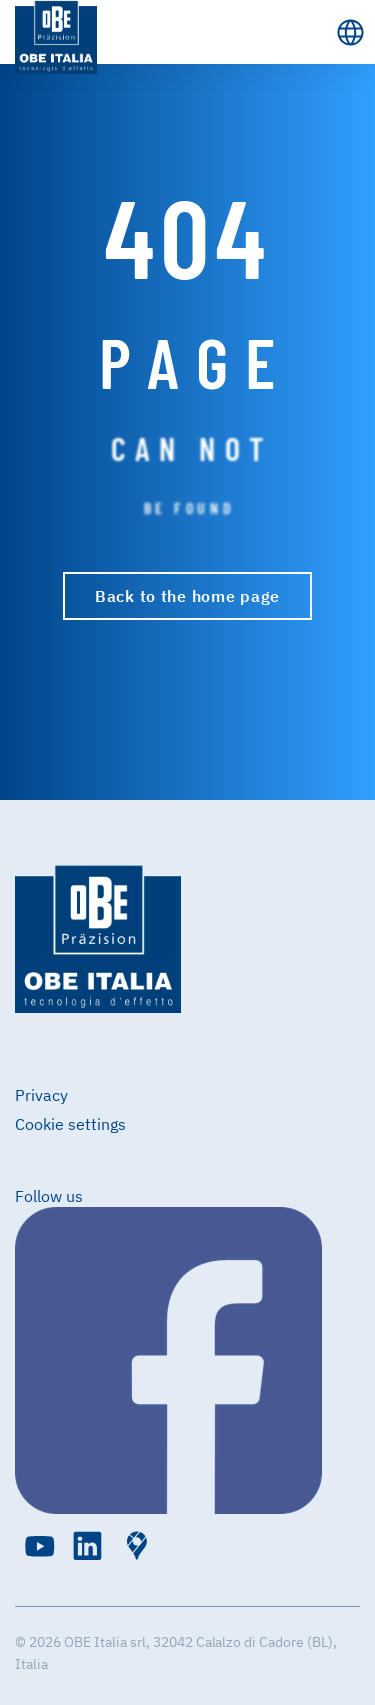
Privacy (41, 1095)
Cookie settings (70, 1124)
